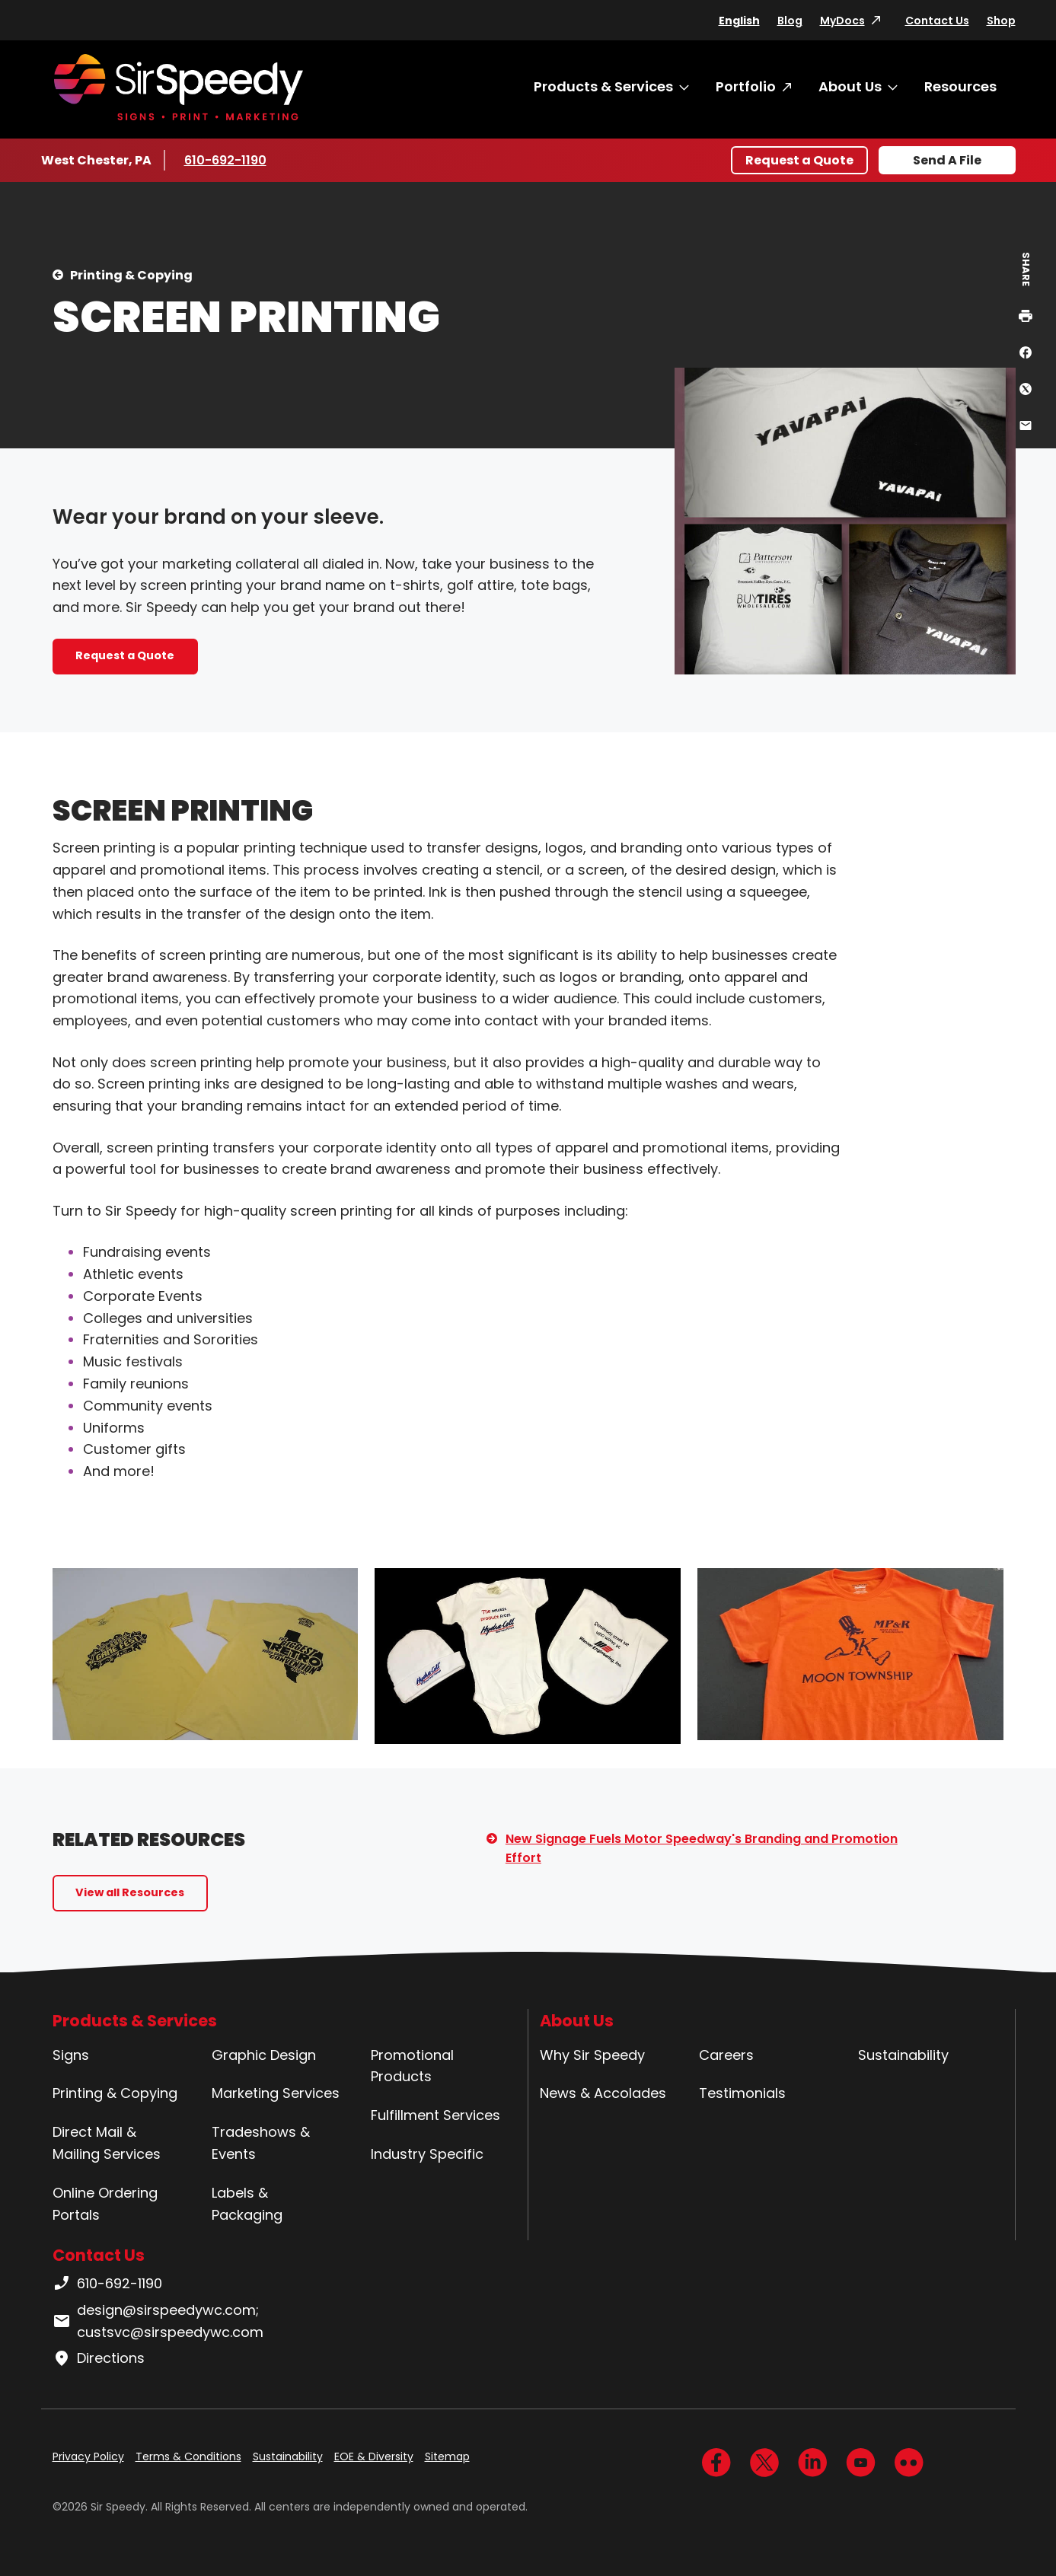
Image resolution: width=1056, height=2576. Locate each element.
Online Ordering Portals (105, 2203)
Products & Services (603, 86)
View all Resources (129, 1892)
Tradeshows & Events (261, 2142)
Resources (960, 86)
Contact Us (937, 20)
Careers (726, 2054)
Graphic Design (264, 2054)
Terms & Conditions (188, 2456)
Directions (99, 2358)
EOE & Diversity (373, 2456)
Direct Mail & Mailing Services (107, 2142)
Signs (71, 2054)
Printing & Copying (131, 275)
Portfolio (746, 86)
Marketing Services (276, 2093)
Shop (1001, 20)
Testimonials (742, 2093)
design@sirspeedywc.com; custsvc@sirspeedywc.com (158, 2321)
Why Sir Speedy (592, 2054)
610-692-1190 (228, 160)
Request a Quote (799, 160)
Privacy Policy (88, 2456)
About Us (850, 86)
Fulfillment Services (435, 2115)
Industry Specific (427, 2153)
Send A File (947, 160)
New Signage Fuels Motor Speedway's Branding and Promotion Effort (702, 1848)
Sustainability (903, 2054)
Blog (789, 20)
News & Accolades (603, 2093)
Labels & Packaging (247, 2203)
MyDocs (842, 20)
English (739, 20)
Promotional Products (412, 2066)
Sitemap (447, 2456)
